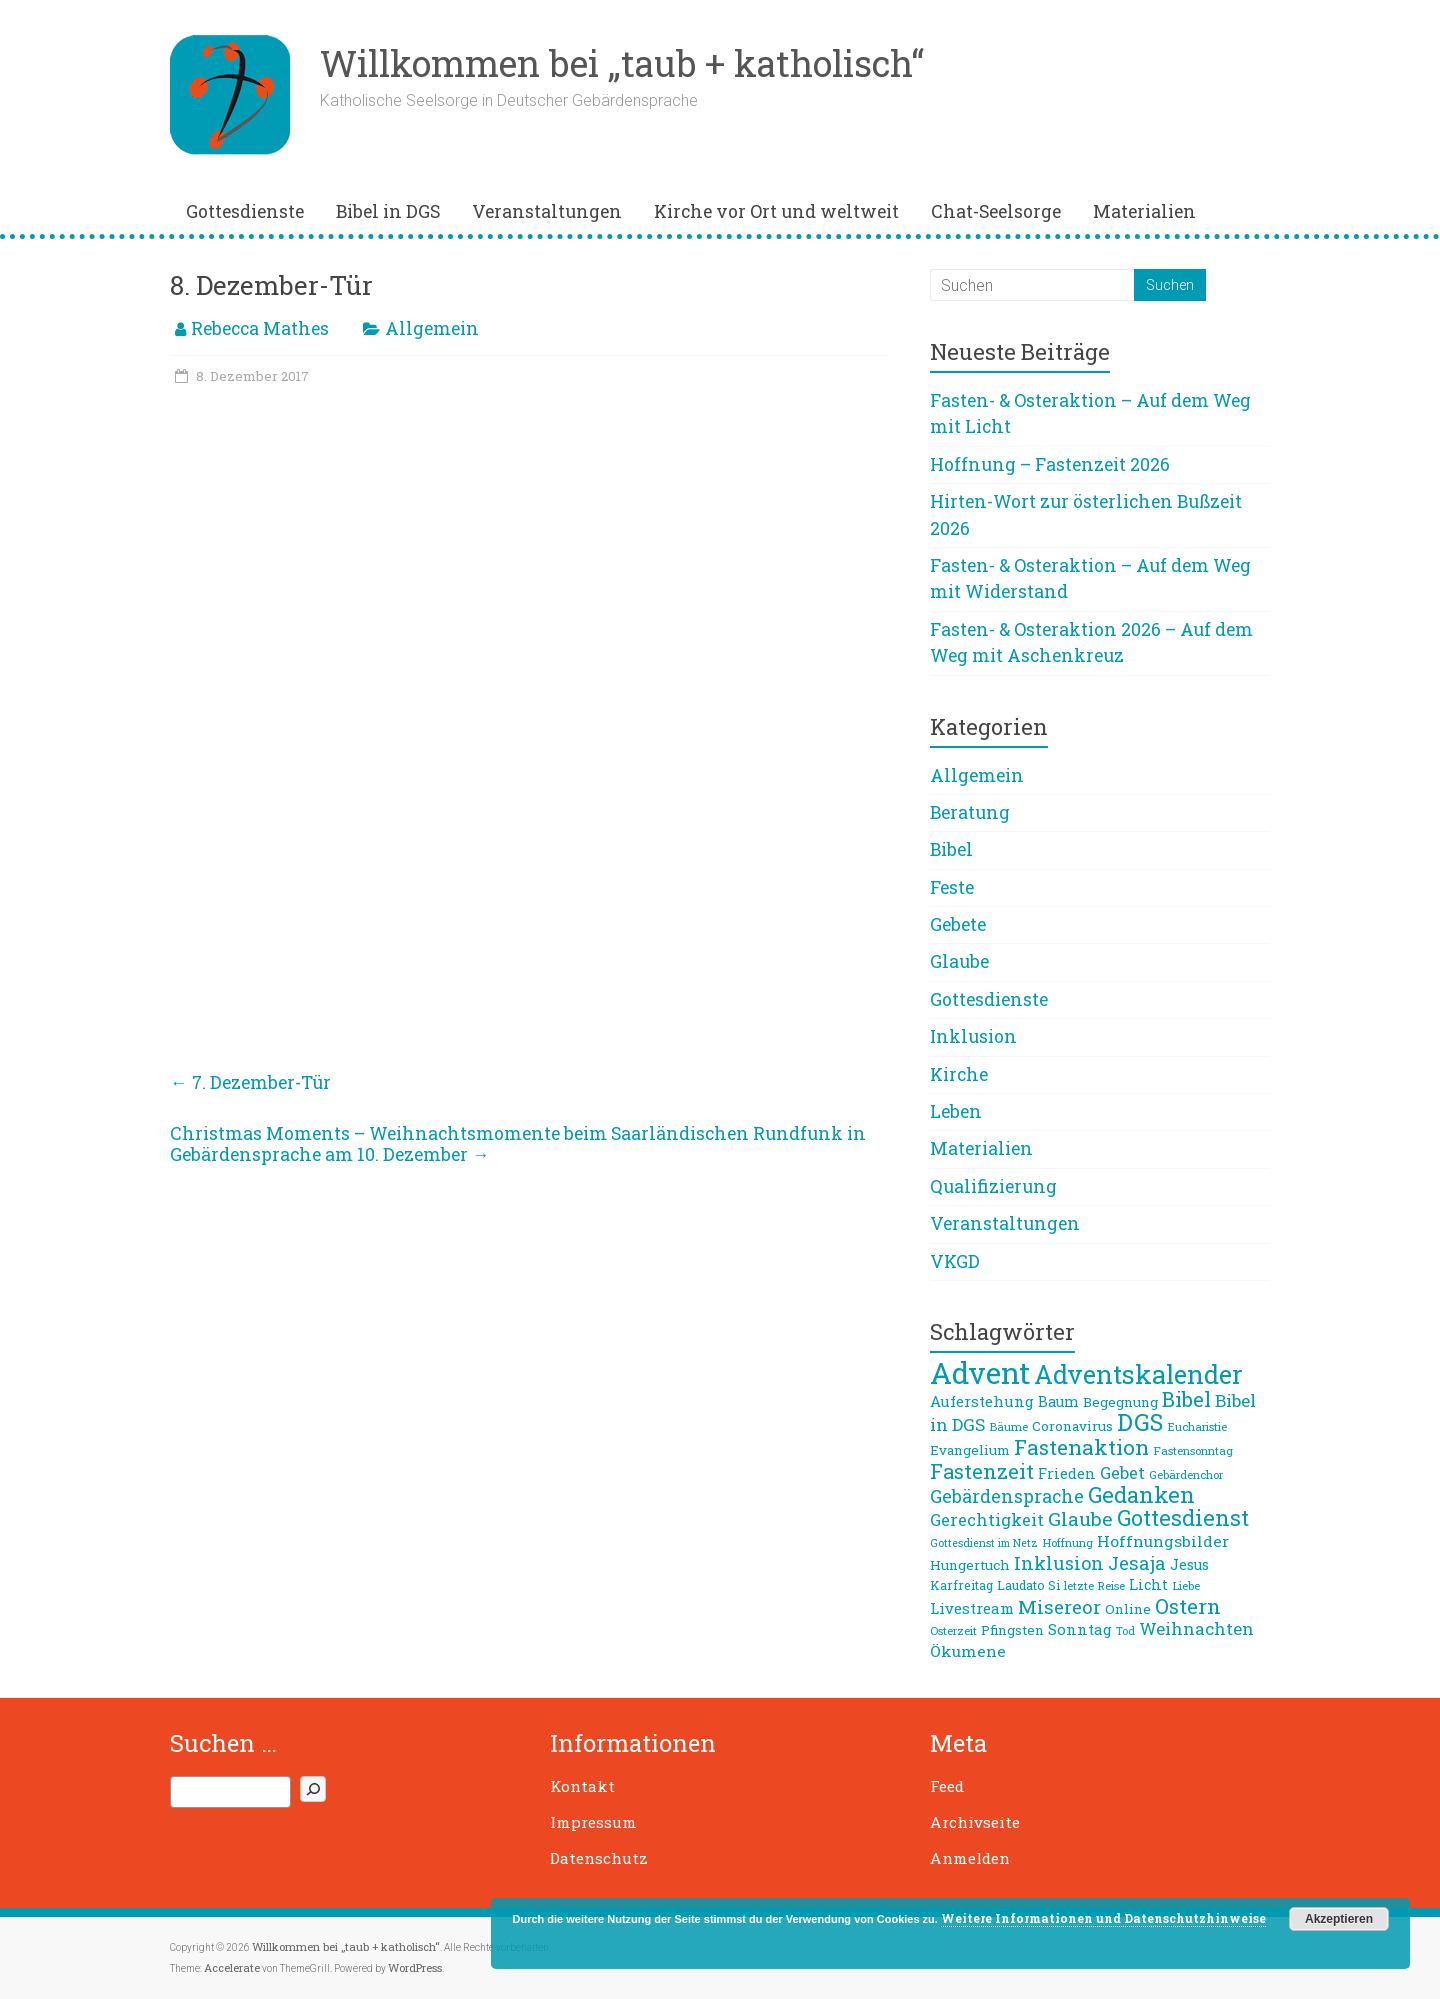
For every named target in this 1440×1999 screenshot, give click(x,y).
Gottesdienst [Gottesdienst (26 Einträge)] (1183, 1517)
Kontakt (582, 1786)
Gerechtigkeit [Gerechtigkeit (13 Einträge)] (987, 1519)
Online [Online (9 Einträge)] (1128, 1609)
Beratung (970, 812)
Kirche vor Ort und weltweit (776, 211)
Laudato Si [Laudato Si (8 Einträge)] (1028, 1585)
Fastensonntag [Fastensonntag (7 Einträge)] (1193, 1450)
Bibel (951, 849)
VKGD (955, 1261)
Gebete (958, 924)
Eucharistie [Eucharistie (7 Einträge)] (1197, 1426)
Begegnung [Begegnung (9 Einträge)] (1120, 1402)
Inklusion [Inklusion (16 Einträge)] (1059, 1563)
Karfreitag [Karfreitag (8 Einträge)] (961, 1585)
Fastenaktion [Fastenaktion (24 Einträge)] (1081, 1447)
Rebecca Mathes (260, 328)
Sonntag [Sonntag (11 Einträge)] (1080, 1629)
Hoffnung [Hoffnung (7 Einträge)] (1067, 1542)
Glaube (959, 961)
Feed (947, 1786)
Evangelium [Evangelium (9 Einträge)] (970, 1450)
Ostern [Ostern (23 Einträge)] (1188, 1606)
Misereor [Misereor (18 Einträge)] (1059, 1606)
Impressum (593, 1822)
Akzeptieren (1339, 1919)
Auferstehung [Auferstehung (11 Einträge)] (982, 1401)
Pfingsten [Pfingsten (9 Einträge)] (1012, 1630)
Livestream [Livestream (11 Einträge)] (972, 1608)
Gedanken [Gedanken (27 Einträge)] (1141, 1494)
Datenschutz (599, 1858)
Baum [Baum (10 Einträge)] (1058, 1401)
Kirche (959, 1074)
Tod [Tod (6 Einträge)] (1125, 1631)
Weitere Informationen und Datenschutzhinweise (1103, 1918)
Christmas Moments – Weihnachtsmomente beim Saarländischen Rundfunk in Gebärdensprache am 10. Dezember (518, 1144)
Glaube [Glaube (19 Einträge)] (1080, 1518)
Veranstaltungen (547, 211)
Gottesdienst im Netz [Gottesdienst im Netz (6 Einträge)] (984, 1543)
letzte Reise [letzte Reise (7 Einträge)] (1094, 1585)
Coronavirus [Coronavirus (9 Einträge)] (1072, 1426)
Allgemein (432, 328)
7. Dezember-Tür (250, 1082)
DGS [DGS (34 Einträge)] (1140, 1421)
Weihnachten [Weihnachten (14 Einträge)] (1196, 1628)
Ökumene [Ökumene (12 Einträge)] (968, 1651)
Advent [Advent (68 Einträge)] (980, 1372)
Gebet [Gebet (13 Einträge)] (1122, 1472)
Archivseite (975, 1822)
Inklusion (973, 1036)
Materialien (1144, 211)
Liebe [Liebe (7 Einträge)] (1186, 1585)
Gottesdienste (245, 211)
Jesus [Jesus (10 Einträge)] (1189, 1564)
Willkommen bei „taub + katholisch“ (622, 63)
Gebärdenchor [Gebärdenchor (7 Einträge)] (1186, 1474)
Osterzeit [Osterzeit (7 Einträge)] (953, 1630)
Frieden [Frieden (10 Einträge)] (1067, 1473)
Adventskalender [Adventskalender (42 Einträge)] (1138, 1374)
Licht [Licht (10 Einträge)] (1148, 1584)
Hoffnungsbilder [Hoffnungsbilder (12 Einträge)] (1163, 1541)
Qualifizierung (993, 1186)
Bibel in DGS (388, 211)
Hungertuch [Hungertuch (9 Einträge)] (970, 1565)
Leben (956, 1111)
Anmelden (970, 1858)
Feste (952, 887)
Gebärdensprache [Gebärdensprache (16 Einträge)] (1007, 1496)
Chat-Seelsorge (996, 211)
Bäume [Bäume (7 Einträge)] (1008, 1426)
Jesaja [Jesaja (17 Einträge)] (1137, 1563)
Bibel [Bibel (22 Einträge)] (1186, 1399)
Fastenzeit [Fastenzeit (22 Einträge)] (982, 1471)
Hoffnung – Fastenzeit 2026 (1050, 464)
